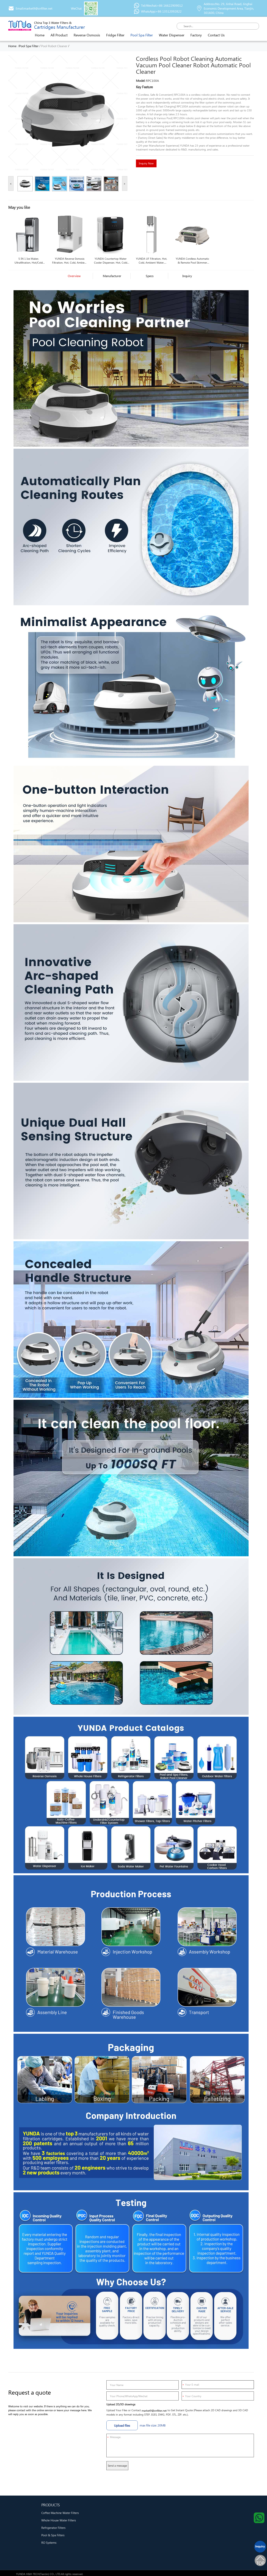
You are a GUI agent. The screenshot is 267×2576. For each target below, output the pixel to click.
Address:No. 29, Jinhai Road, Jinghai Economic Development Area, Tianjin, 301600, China (229, 8)
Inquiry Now (146, 163)
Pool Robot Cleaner (54, 46)
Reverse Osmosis (87, 34)
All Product (59, 34)
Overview (74, 276)
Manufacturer (112, 276)
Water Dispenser (171, 34)
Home (39, 34)
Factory (196, 34)
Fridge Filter (115, 34)
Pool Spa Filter (141, 34)
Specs (150, 276)
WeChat (76, 8)
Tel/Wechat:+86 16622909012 (162, 5)
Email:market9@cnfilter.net (34, 8)
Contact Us (216, 34)
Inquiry (187, 276)
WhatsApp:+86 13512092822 (161, 11)
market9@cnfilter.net (154, 2410)
